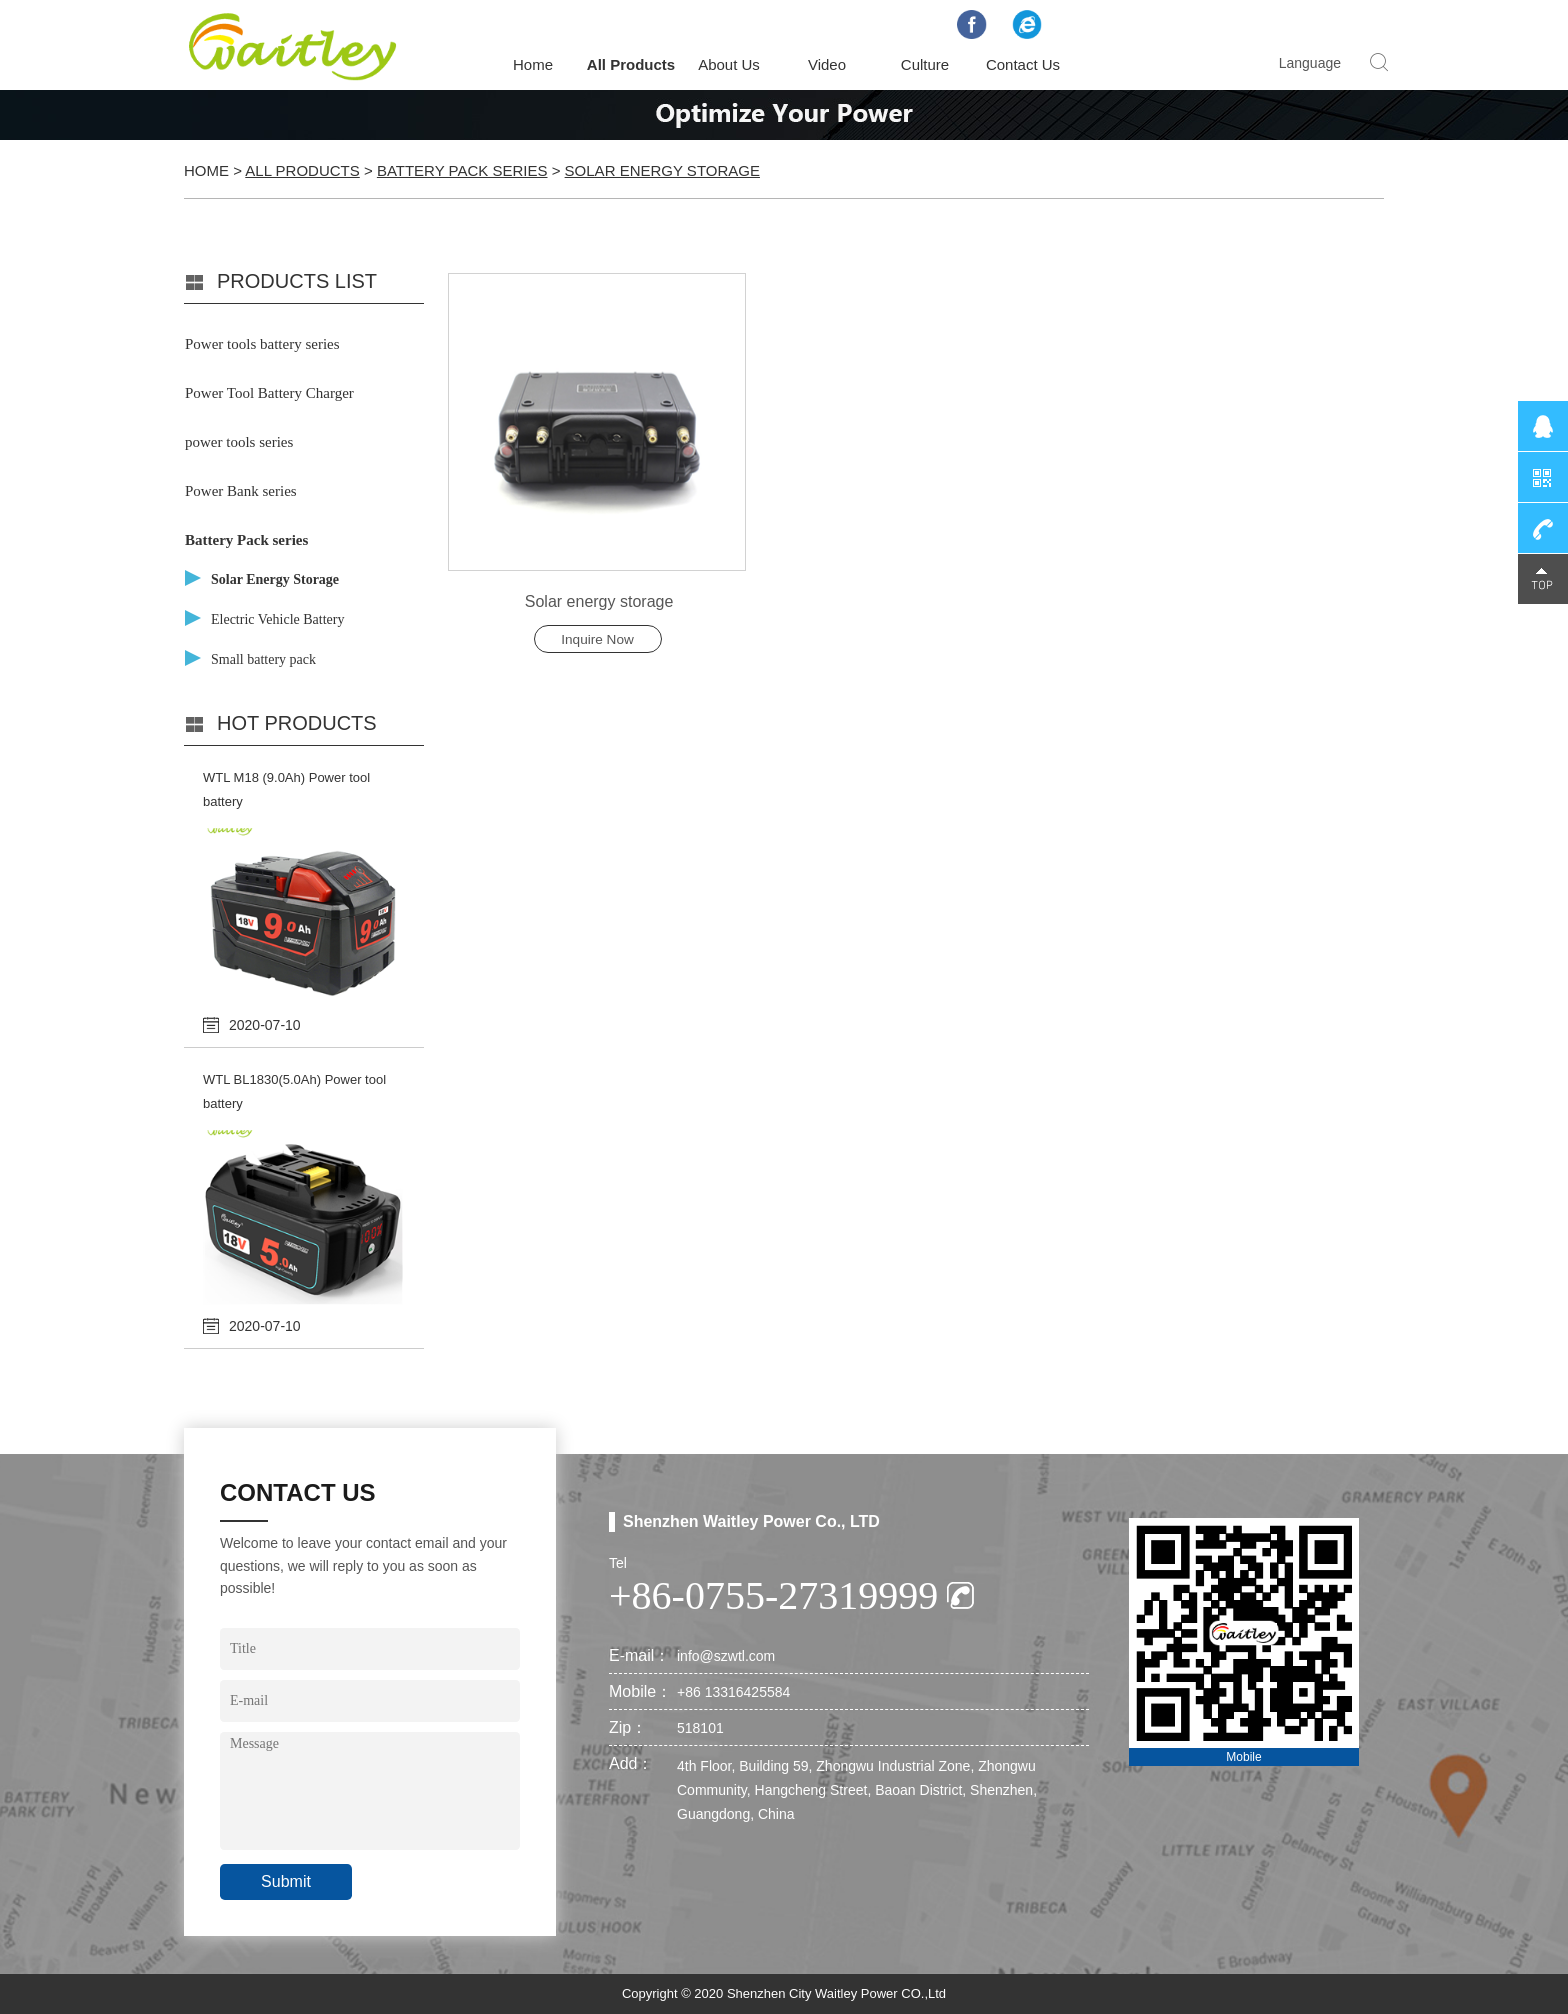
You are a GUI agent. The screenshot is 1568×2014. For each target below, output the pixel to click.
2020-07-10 (265, 1025)
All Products (631, 64)
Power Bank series (241, 491)
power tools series (239, 442)
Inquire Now (597, 639)
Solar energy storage (599, 601)
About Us (729, 64)
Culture (925, 64)
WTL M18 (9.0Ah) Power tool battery (286, 789)
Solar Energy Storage (662, 170)
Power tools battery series (262, 344)
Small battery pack (263, 659)
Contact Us (1023, 64)
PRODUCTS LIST (297, 281)
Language (1310, 63)
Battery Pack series (462, 170)
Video (827, 64)
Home (533, 64)
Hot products (297, 723)
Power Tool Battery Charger (269, 393)
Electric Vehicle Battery (277, 619)
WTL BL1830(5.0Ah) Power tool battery (294, 1091)
